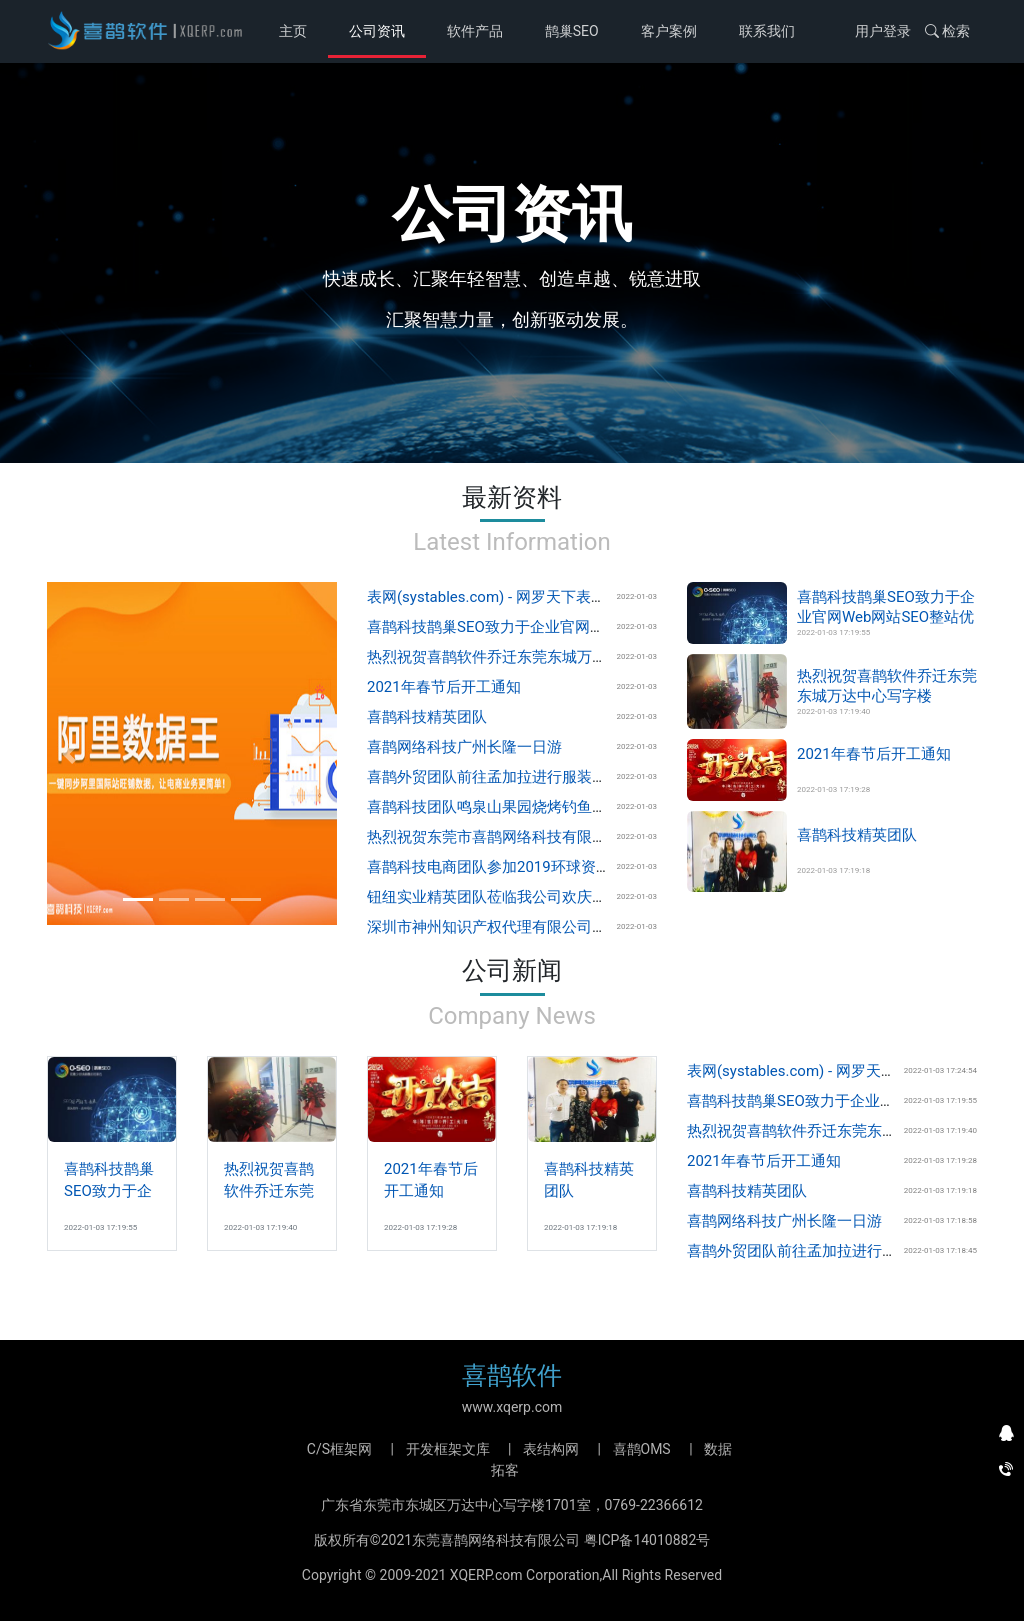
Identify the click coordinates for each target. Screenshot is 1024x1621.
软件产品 (475, 31)
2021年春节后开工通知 (444, 687)
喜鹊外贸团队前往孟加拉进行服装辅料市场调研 (524, 777)
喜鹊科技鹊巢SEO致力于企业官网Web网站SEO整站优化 (552, 627)
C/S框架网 (339, 1449)
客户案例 (669, 31)
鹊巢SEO (572, 31)
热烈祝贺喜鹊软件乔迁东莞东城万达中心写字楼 (524, 657)
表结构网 (551, 1449)
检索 (947, 31)
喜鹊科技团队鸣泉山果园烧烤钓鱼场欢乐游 (509, 807)
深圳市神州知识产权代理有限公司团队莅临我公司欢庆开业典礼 (577, 927)
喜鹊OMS (642, 1449)
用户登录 (883, 31)
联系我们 (767, 31)
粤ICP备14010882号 (647, 1540)
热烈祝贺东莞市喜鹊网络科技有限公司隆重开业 (524, 837)
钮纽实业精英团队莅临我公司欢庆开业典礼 (509, 897)
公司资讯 (377, 31)
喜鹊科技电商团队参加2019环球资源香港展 (511, 867)
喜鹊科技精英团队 (427, 717)
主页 (296, 29)
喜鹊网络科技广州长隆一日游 (464, 747)
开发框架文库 (448, 1449)
